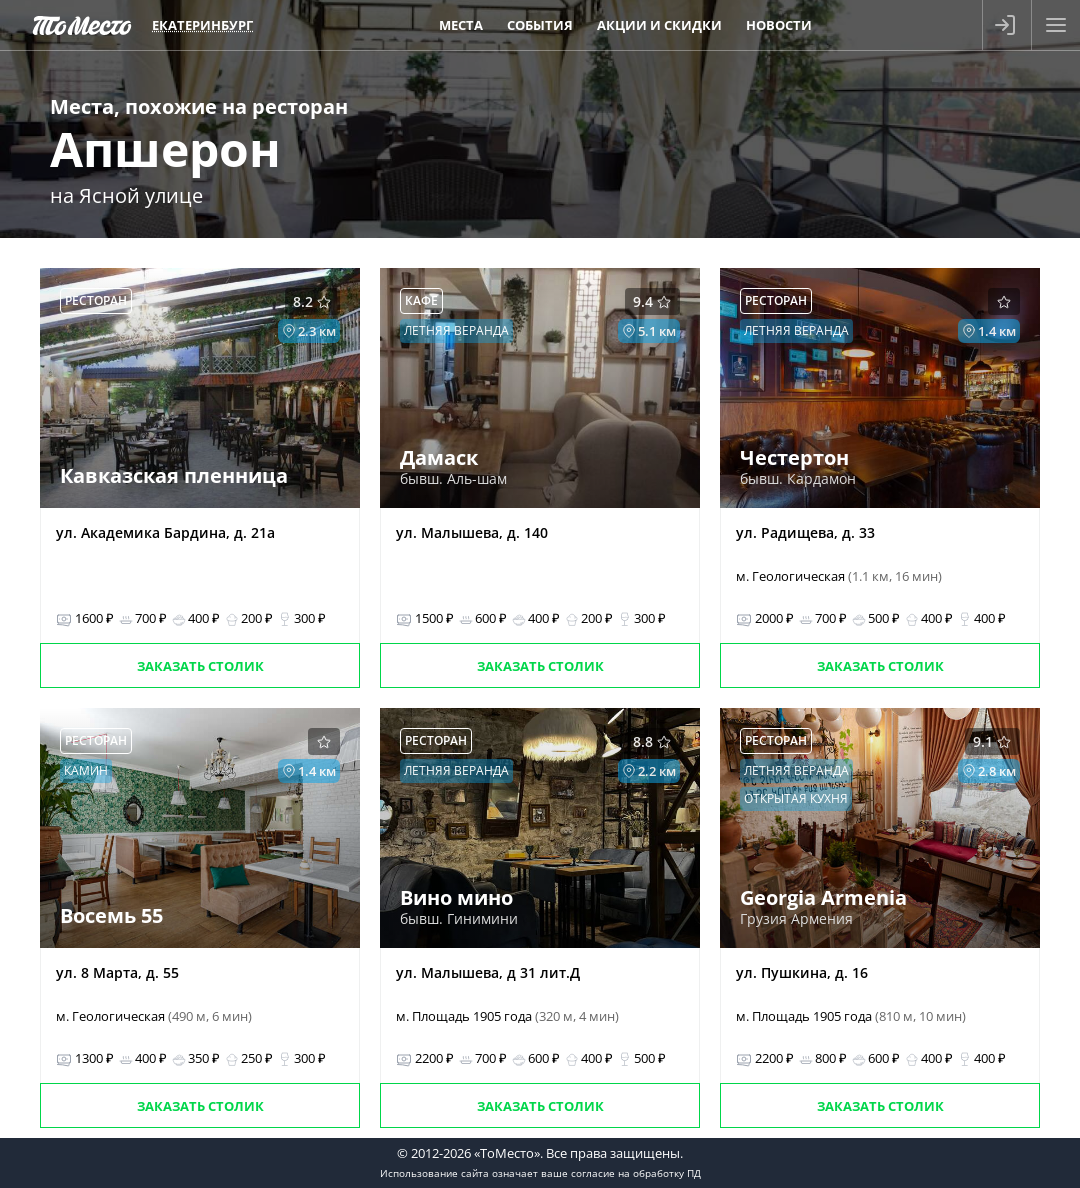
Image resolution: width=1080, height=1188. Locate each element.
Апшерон (165, 148)
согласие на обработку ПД (636, 1173)
